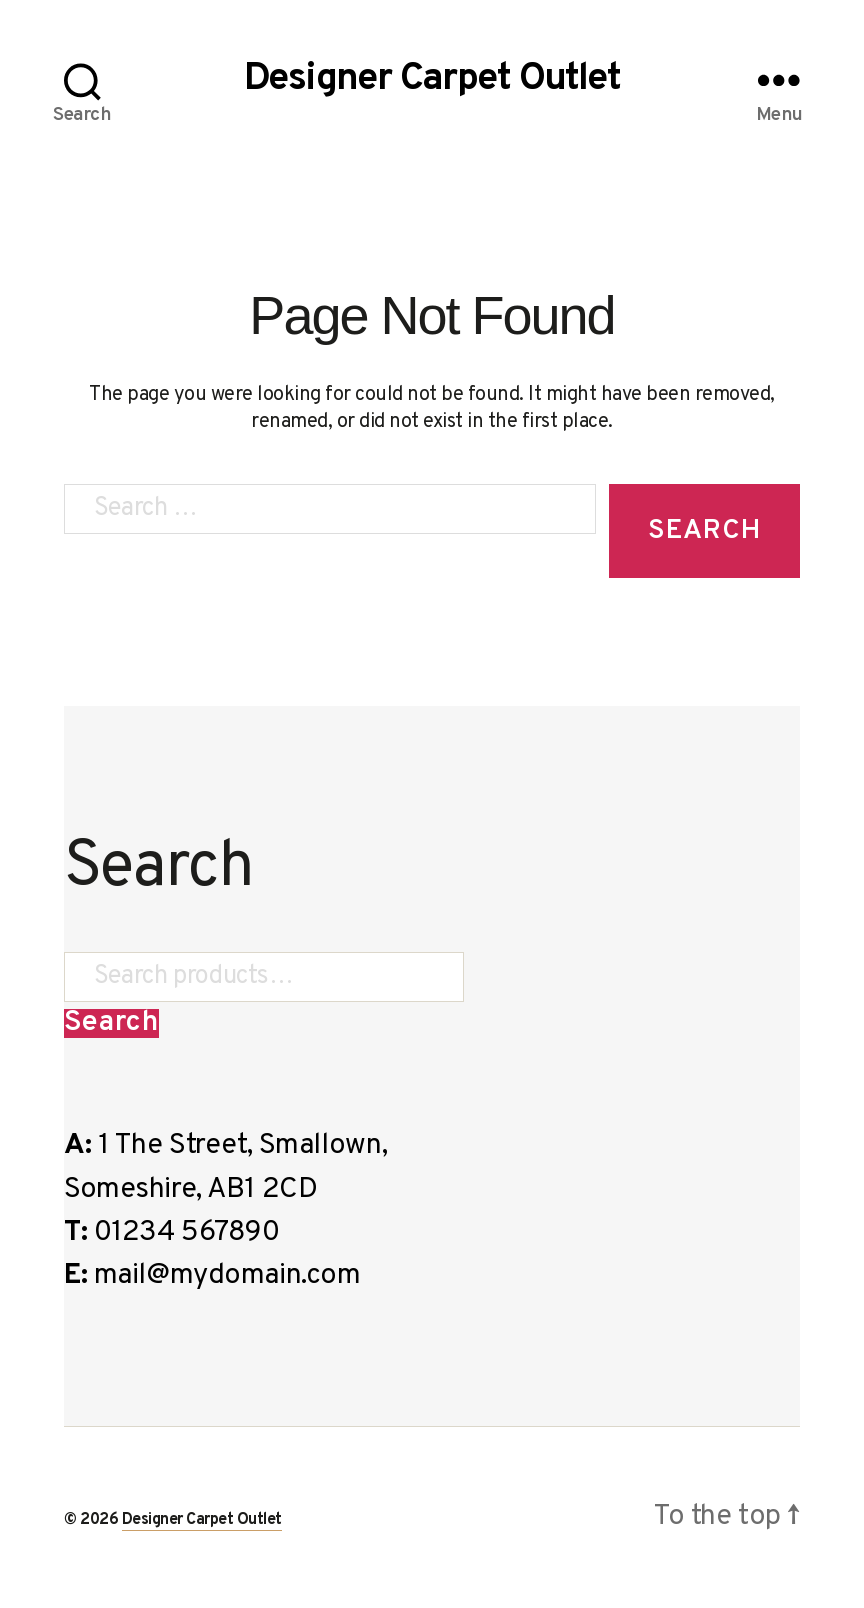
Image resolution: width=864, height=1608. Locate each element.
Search (111, 1023)
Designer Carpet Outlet (432, 80)
